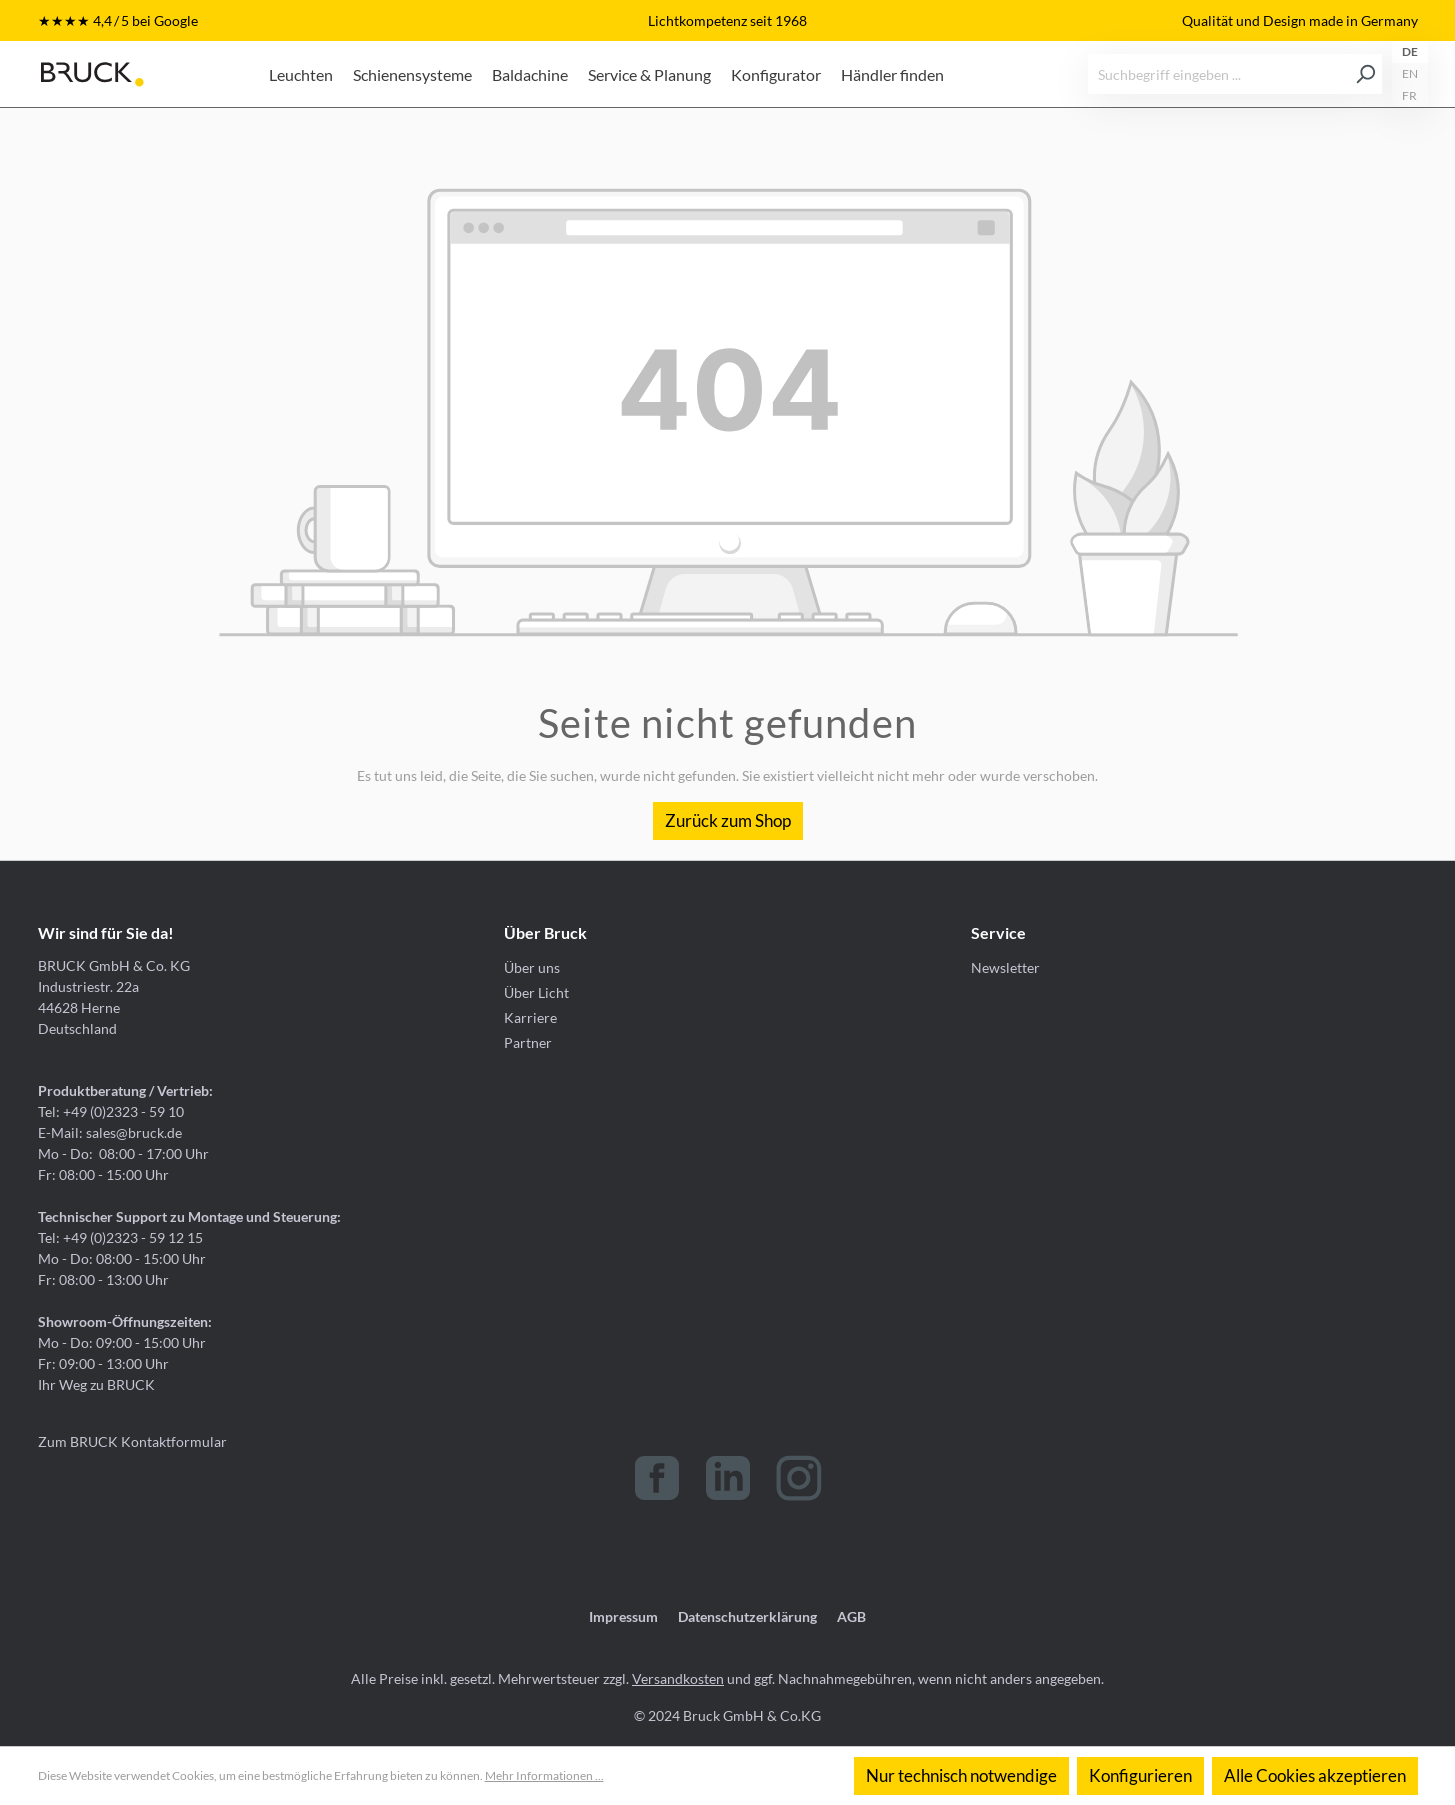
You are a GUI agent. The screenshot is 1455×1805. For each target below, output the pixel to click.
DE (1410, 51)
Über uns (532, 967)
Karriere (530, 1017)
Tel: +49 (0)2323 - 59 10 (111, 1111)
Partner (528, 1042)
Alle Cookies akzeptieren (1315, 1775)
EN (1410, 73)
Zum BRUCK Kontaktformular (132, 1441)
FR (1409, 95)
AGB (851, 1616)
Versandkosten (678, 1678)
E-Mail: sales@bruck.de (110, 1132)
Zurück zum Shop (728, 820)
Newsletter (1005, 967)
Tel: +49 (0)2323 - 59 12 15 (120, 1237)
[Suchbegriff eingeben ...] (1219, 74)
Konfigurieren (1140, 1775)
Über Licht (536, 992)
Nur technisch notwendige (961, 1775)
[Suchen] (1365, 74)
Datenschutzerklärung (747, 1616)
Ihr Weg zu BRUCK (96, 1384)
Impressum (623, 1616)
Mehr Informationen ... (544, 1775)
